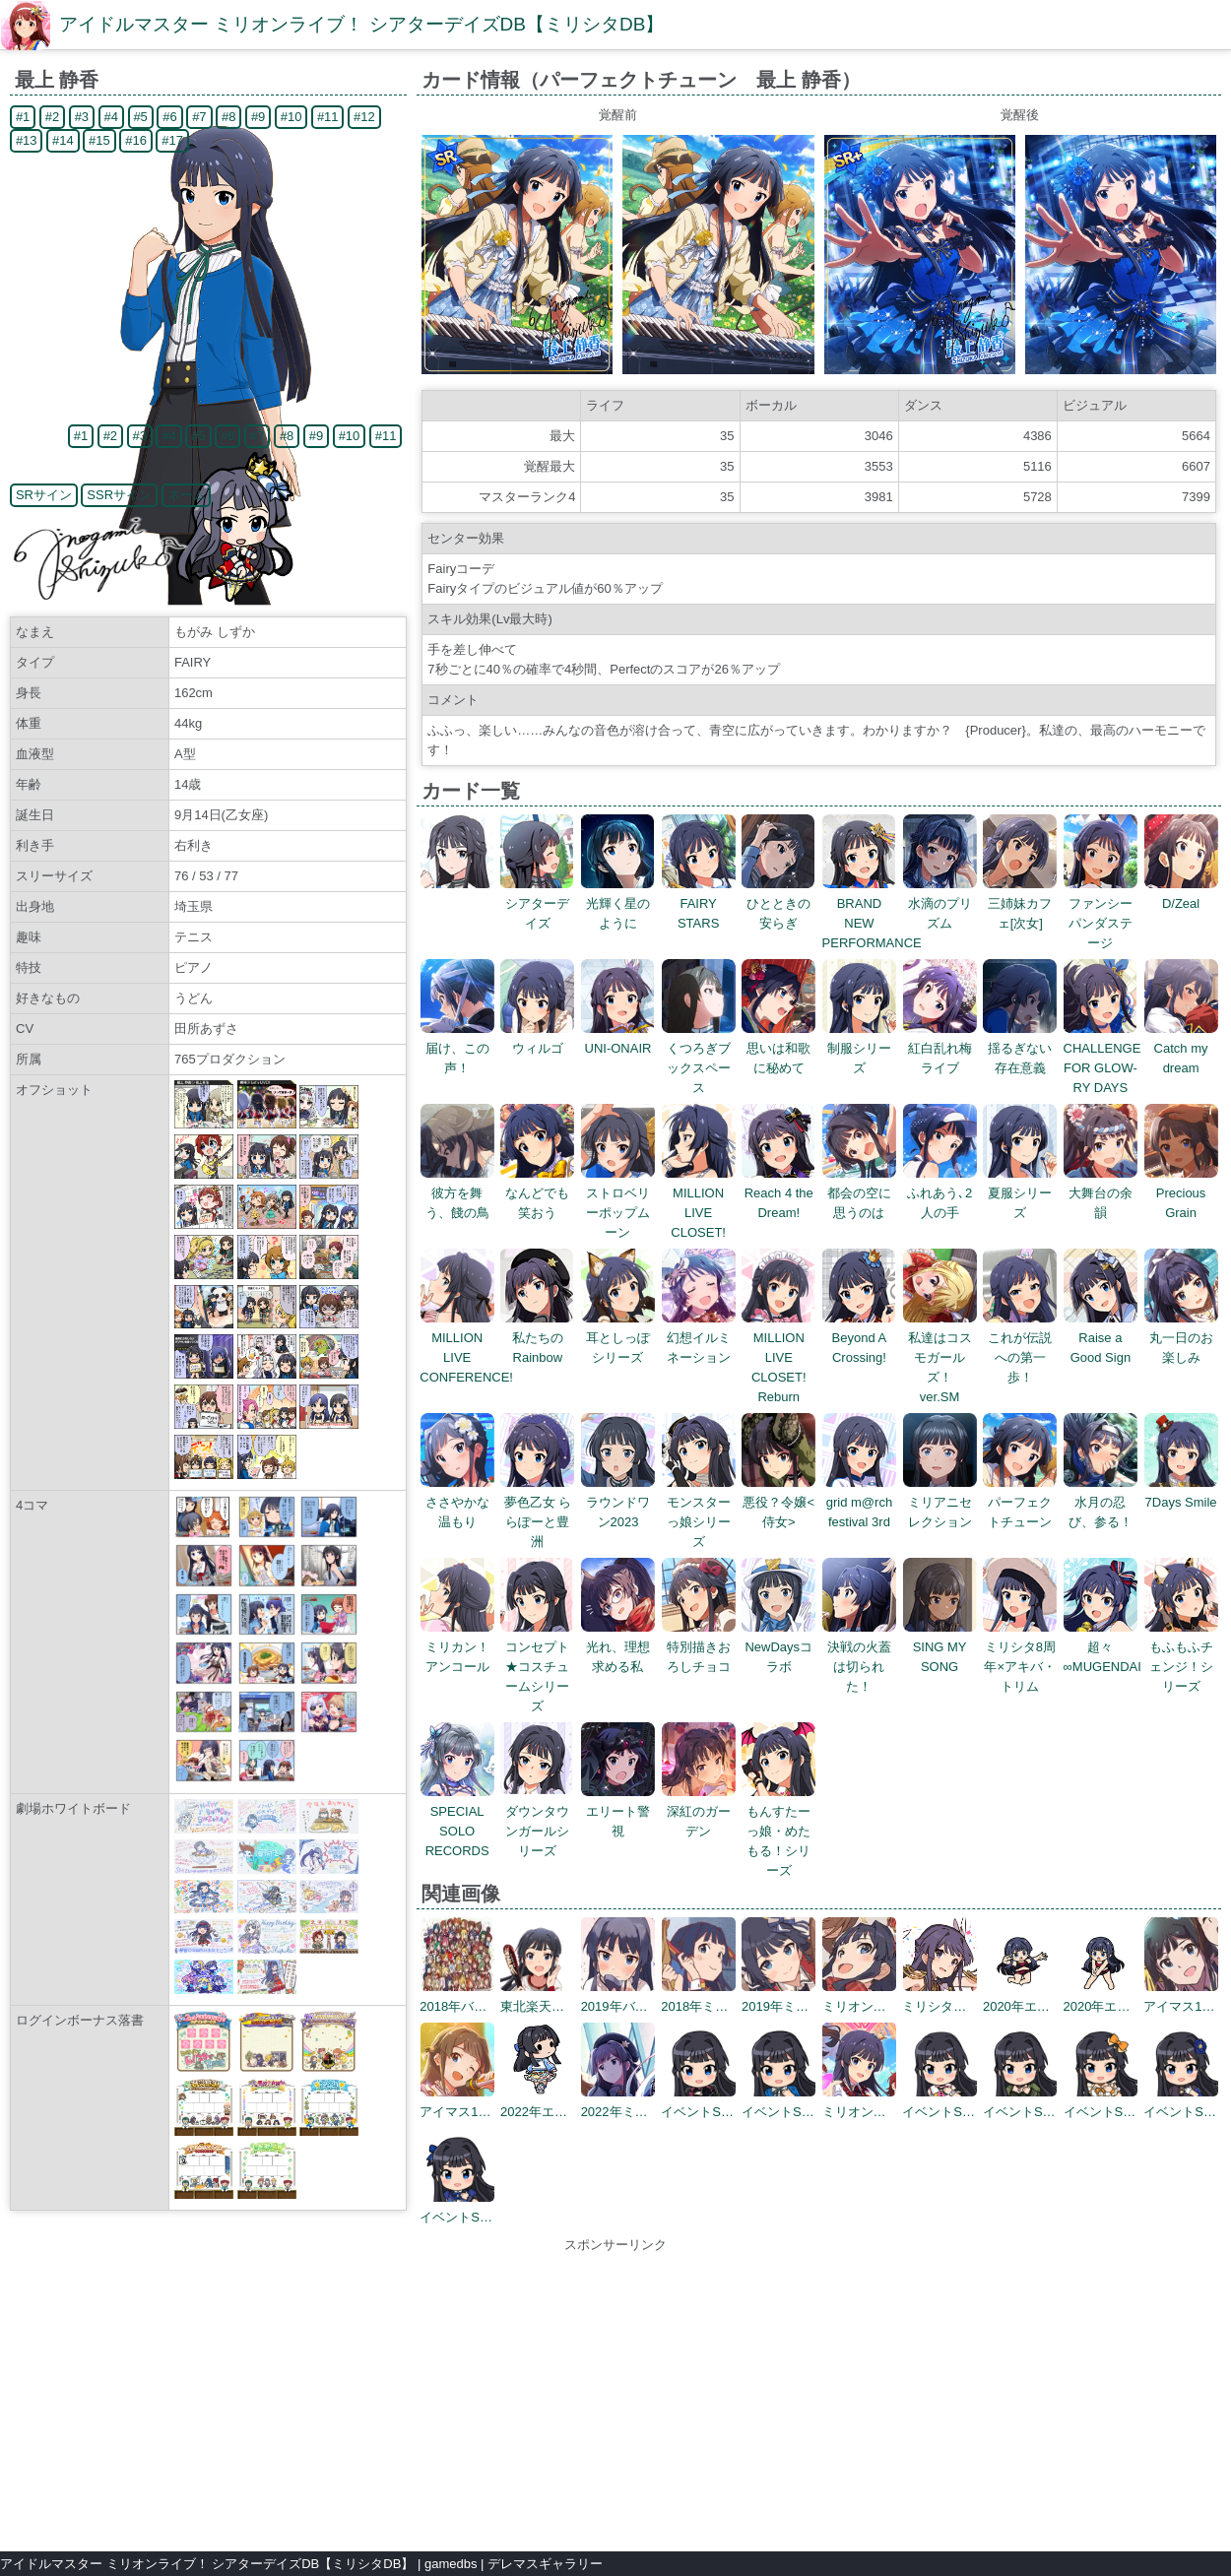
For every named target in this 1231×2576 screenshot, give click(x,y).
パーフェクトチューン (1020, 1502)
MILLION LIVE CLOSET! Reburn (778, 1357)
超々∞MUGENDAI (1102, 1647)
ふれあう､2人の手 (940, 1193)
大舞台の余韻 (1100, 1193)
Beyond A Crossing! (859, 1338)
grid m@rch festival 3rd (859, 1502)
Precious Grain (1181, 1193)
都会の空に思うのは (859, 1193)
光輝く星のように (618, 903)
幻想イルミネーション (699, 1338)
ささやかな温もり (457, 1502)
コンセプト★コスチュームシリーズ (537, 1666)
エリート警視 (618, 1811)
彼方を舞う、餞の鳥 (457, 1193)
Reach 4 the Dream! (778, 1193)
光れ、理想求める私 (618, 1647)
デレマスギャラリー (545, 2563)
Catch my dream (1181, 1048)
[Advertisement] (615, 2393)
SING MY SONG (940, 1647)
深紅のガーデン (699, 1811)
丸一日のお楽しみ (1181, 1338)
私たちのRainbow (537, 1338)
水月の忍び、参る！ (1100, 1502)
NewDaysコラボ (778, 1647)
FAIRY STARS (699, 903)
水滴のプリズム (940, 903)
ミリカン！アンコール (457, 1647)
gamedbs (450, 2563)
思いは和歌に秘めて (778, 1048)
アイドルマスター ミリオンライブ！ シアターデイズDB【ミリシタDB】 (361, 24)
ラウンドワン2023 (618, 1502)
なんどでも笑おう (537, 1193)
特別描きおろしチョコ (699, 1647)
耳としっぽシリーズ (618, 1338)
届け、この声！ (457, 1048)
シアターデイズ (537, 903)
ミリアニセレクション (940, 1502)
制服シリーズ (859, 1048)
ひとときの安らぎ (778, 903)
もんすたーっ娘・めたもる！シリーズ (778, 1831)
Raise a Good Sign (1100, 1338)
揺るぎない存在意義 (1020, 1048)
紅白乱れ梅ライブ (940, 1048)
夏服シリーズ (1020, 1193)
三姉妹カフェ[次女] (1020, 903)
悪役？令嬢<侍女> (778, 1502)
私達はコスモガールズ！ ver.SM (940, 1357)
